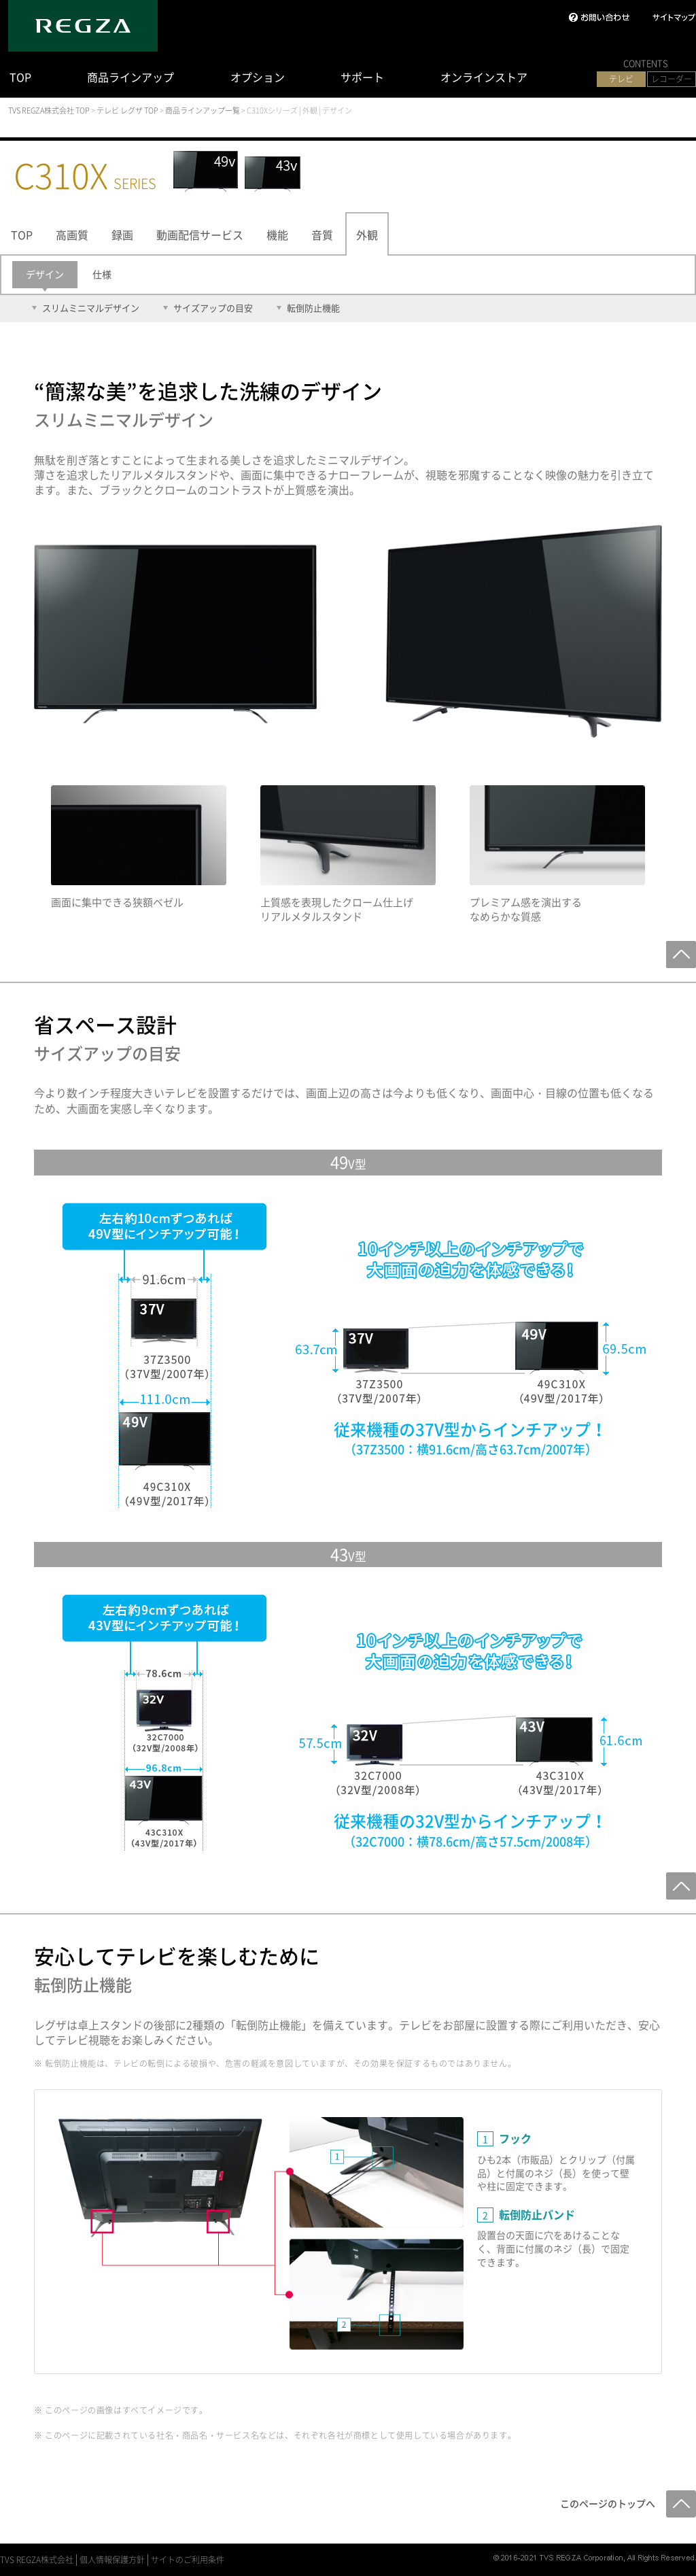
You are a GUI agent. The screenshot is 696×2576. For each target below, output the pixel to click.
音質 (322, 234)
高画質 (72, 234)
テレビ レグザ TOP (127, 110)
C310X (85, 175)
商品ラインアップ (130, 77)
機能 (277, 234)
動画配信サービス (199, 234)
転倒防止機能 (313, 308)
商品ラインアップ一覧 (202, 110)
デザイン (45, 274)
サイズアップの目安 (213, 308)
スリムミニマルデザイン (90, 308)
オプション (257, 77)
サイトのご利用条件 (187, 2560)
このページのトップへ (607, 2503)
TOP (20, 77)
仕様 (101, 274)
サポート (362, 77)
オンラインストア (483, 77)
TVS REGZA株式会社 (36, 2560)
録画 (122, 234)
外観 (367, 234)
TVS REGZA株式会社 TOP (49, 110)
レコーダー (671, 79)
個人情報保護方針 (112, 2560)
